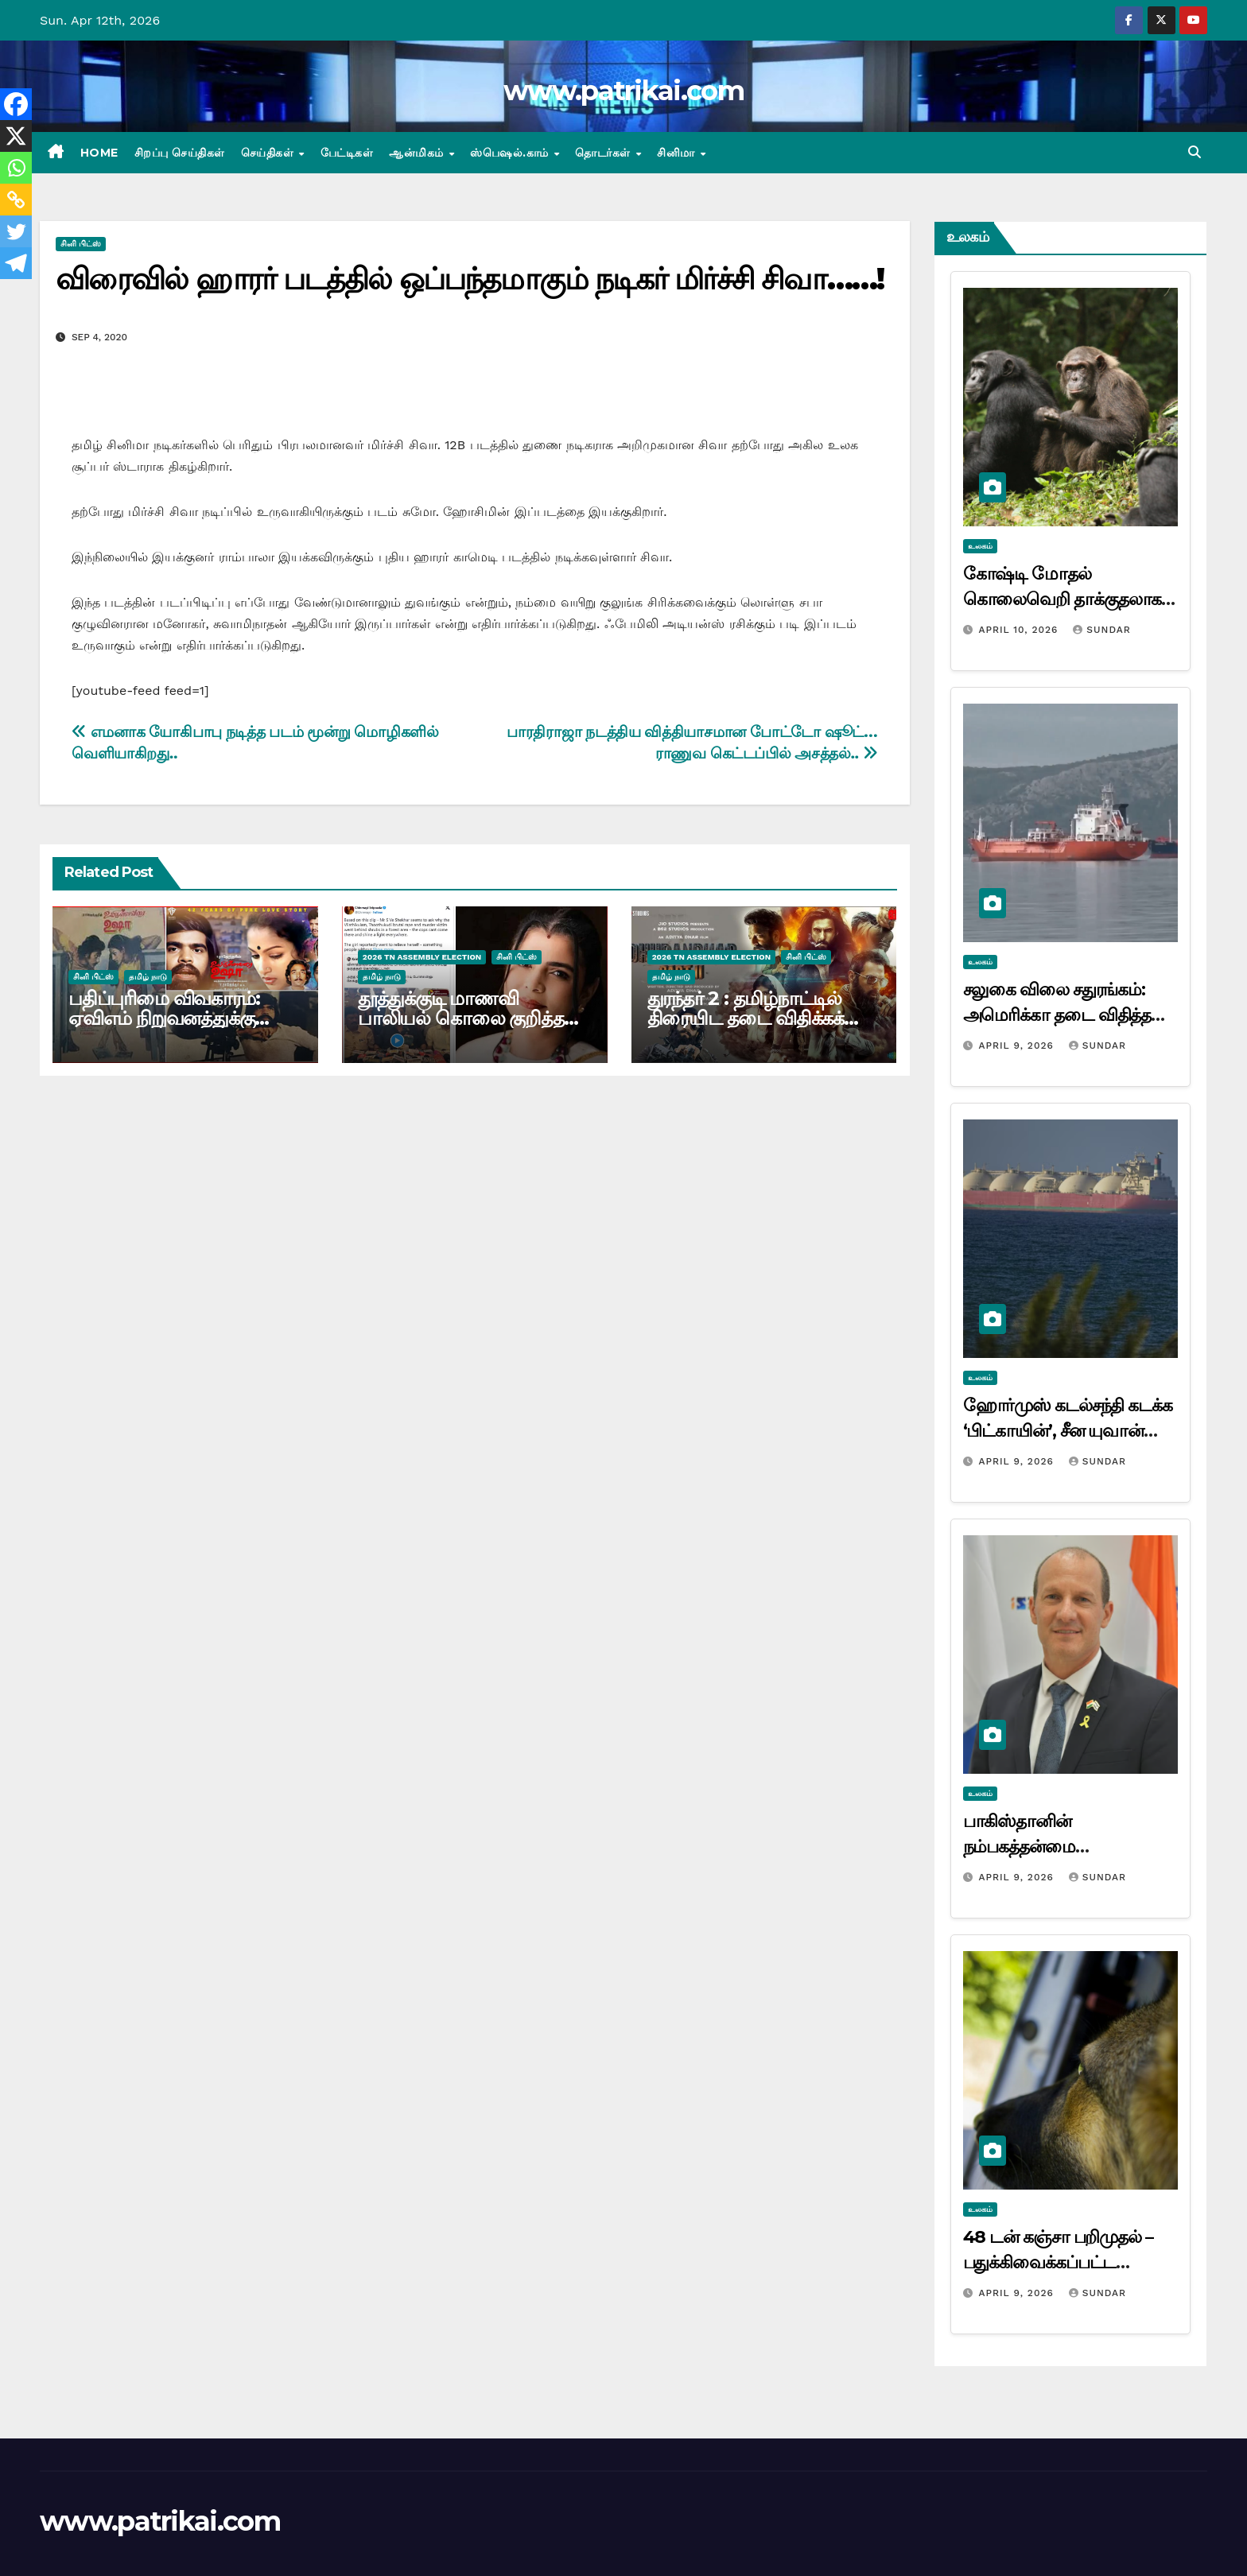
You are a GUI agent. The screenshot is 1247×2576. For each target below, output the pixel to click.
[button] (1194, 152)
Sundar (1101, 629)
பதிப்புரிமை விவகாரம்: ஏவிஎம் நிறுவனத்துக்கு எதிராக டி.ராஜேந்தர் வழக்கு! (182, 1018)
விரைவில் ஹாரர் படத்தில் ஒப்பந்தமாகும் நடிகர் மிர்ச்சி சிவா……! (470, 278)
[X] (16, 136)
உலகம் (980, 545)
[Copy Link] (16, 199)
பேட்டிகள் (347, 152)
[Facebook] (16, 104)
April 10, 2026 (1020, 629)
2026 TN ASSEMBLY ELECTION (422, 956)
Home (99, 152)
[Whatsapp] (16, 168)
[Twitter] (16, 231)
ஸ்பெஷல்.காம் (511, 152)
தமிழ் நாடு (148, 976)
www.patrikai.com (623, 90)
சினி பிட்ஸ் (80, 243)
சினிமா (677, 152)
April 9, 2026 (1017, 1045)
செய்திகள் (269, 152)
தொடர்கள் (604, 152)
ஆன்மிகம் (418, 152)
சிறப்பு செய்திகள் (179, 152)
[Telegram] (16, 263)
